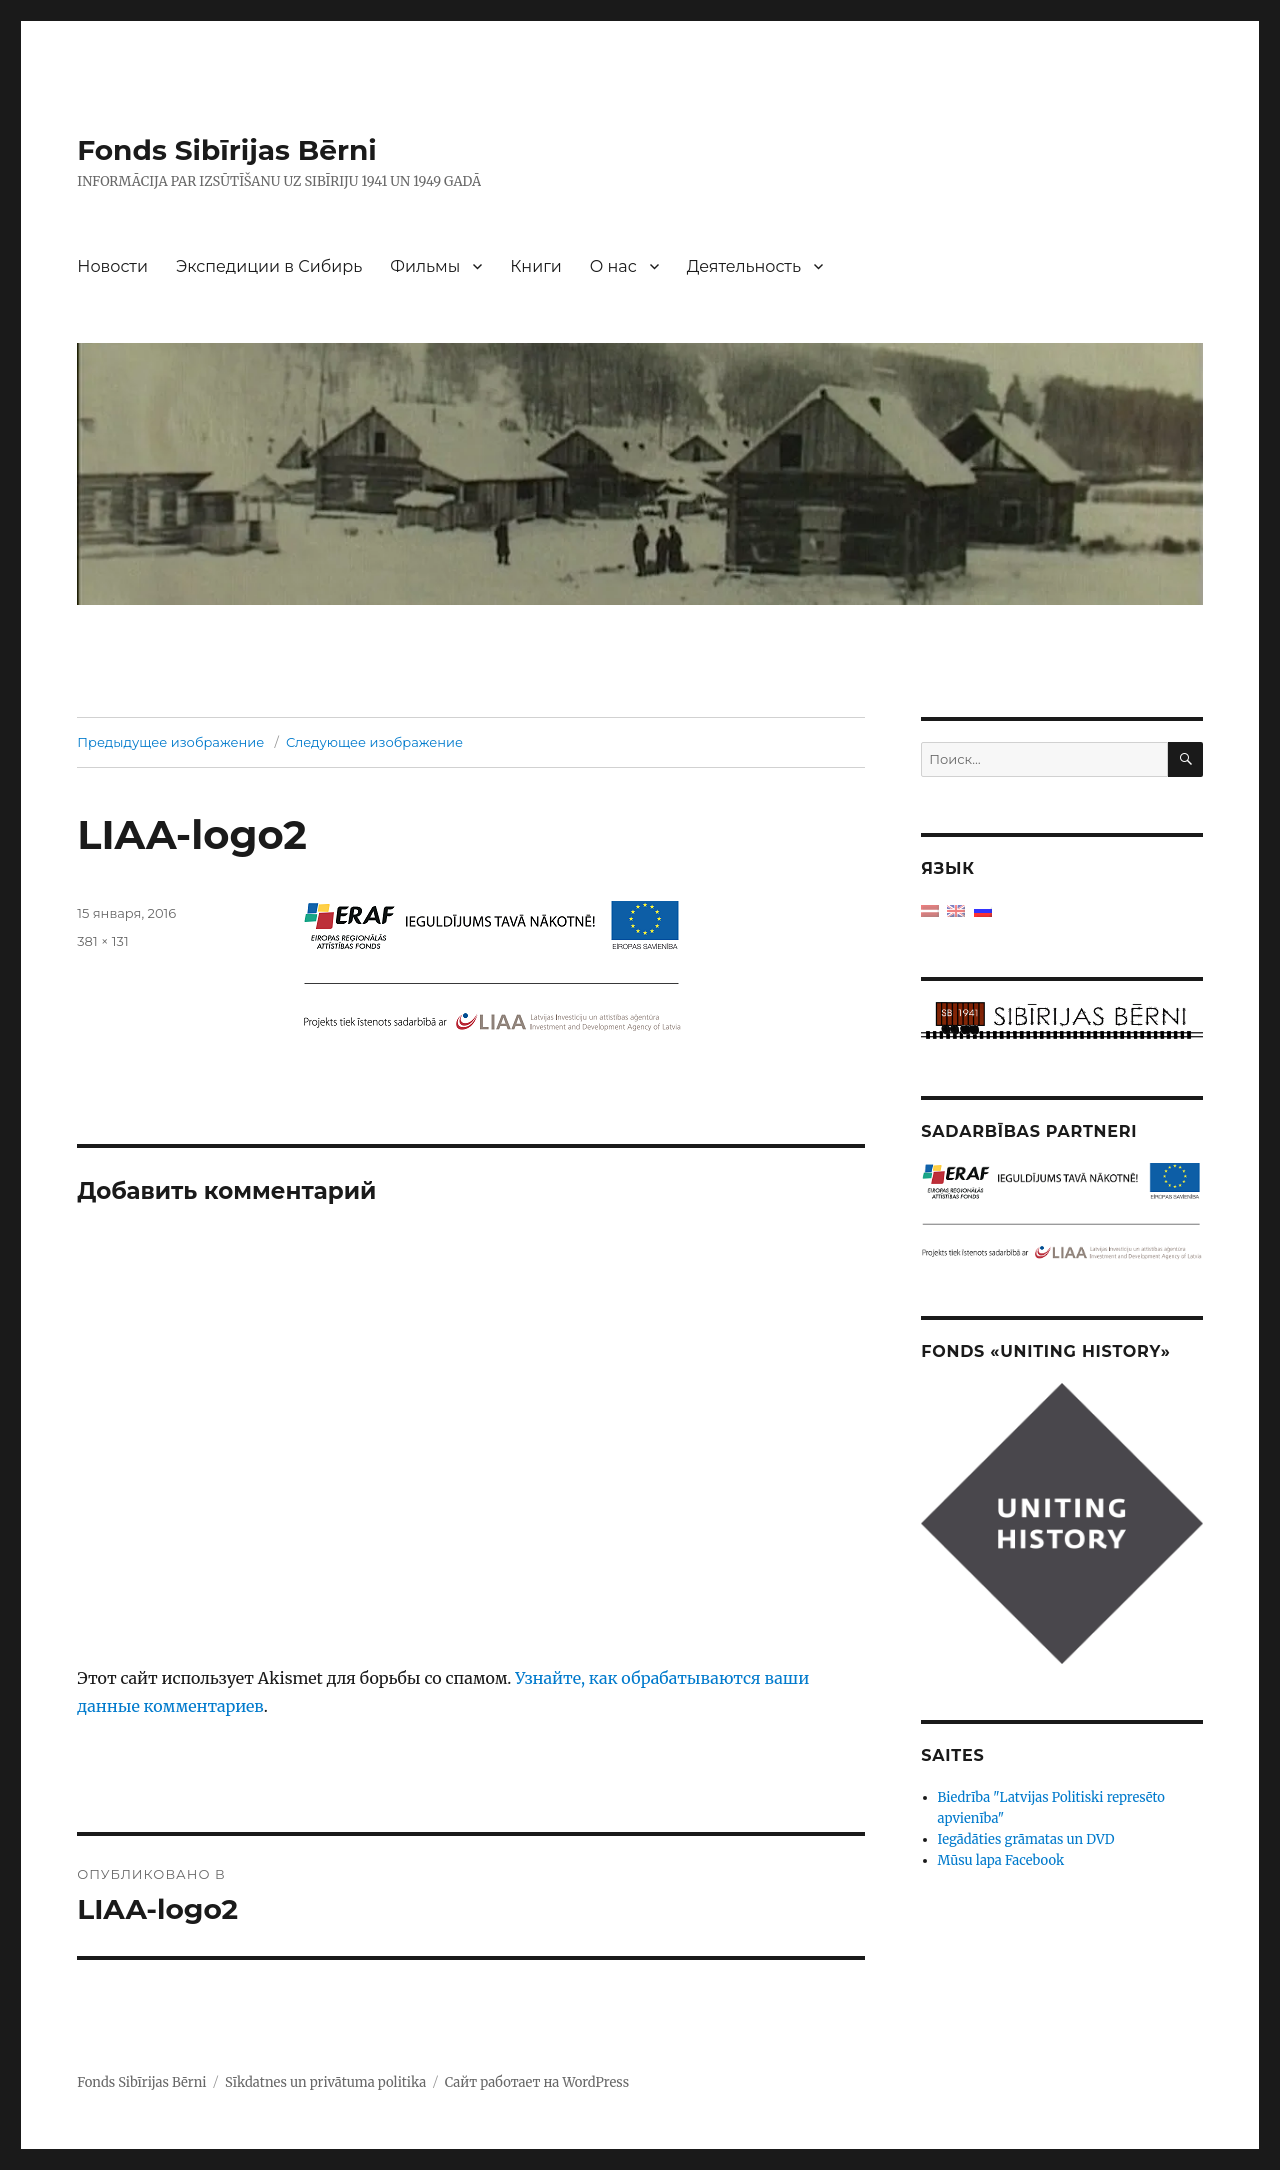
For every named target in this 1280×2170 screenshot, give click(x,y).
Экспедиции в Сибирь (269, 266)
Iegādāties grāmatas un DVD (1026, 1839)
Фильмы (425, 266)
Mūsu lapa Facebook (1001, 1860)
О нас (613, 266)
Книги (536, 266)
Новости (112, 266)
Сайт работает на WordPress (537, 2082)
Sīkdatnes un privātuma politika (325, 2082)
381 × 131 (102, 941)
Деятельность (744, 266)
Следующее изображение (374, 742)
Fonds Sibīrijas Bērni (226, 150)
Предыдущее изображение (170, 742)
